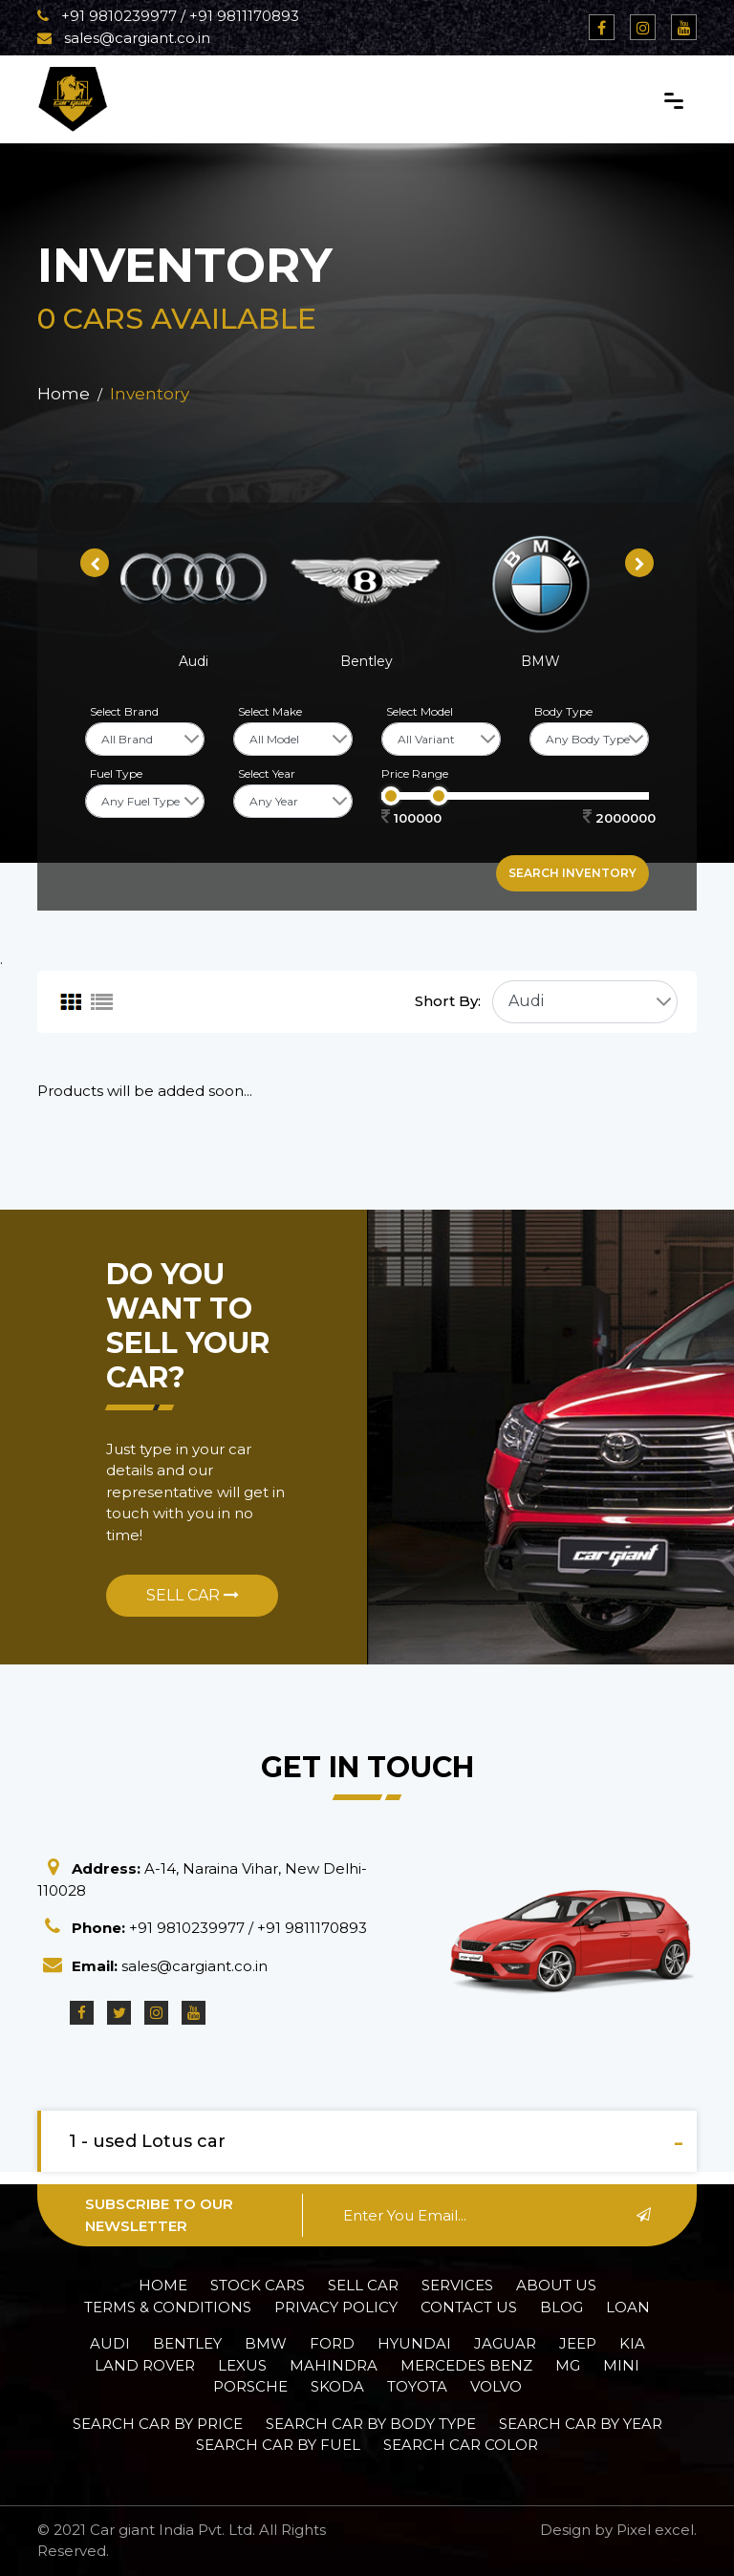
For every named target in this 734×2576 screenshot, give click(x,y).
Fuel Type (116, 773)
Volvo (496, 2386)
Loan (628, 2307)
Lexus (242, 2365)
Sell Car (192, 1595)
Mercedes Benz (466, 2365)
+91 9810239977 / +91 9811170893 (168, 16)
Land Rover (145, 2365)
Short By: (448, 1001)
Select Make (270, 711)
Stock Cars (257, 2285)
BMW (266, 2343)
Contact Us (469, 2307)
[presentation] (94, 562)
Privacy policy (336, 2307)
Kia (632, 2343)
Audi (110, 2343)
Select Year (266, 773)
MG (567, 2365)
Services (457, 2285)
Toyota (417, 2386)
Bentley (187, 2343)
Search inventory (572, 873)
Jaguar (505, 2343)
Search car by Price (158, 2424)
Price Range (414, 773)
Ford (332, 2343)
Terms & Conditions (167, 2307)
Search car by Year (580, 2424)
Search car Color (460, 2445)
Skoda (337, 2386)
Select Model (419, 711)
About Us (556, 2285)
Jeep (577, 2343)
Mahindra (334, 2365)
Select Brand (124, 711)
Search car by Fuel (278, 2445)
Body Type (563, 711)
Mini (621, 2365)
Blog (561, 2307)
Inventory (149, 393)
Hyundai (414, 2343)
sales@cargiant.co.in (123, 38)
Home (63, 393)
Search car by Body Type (371, 2424)
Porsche (250, 2386)
